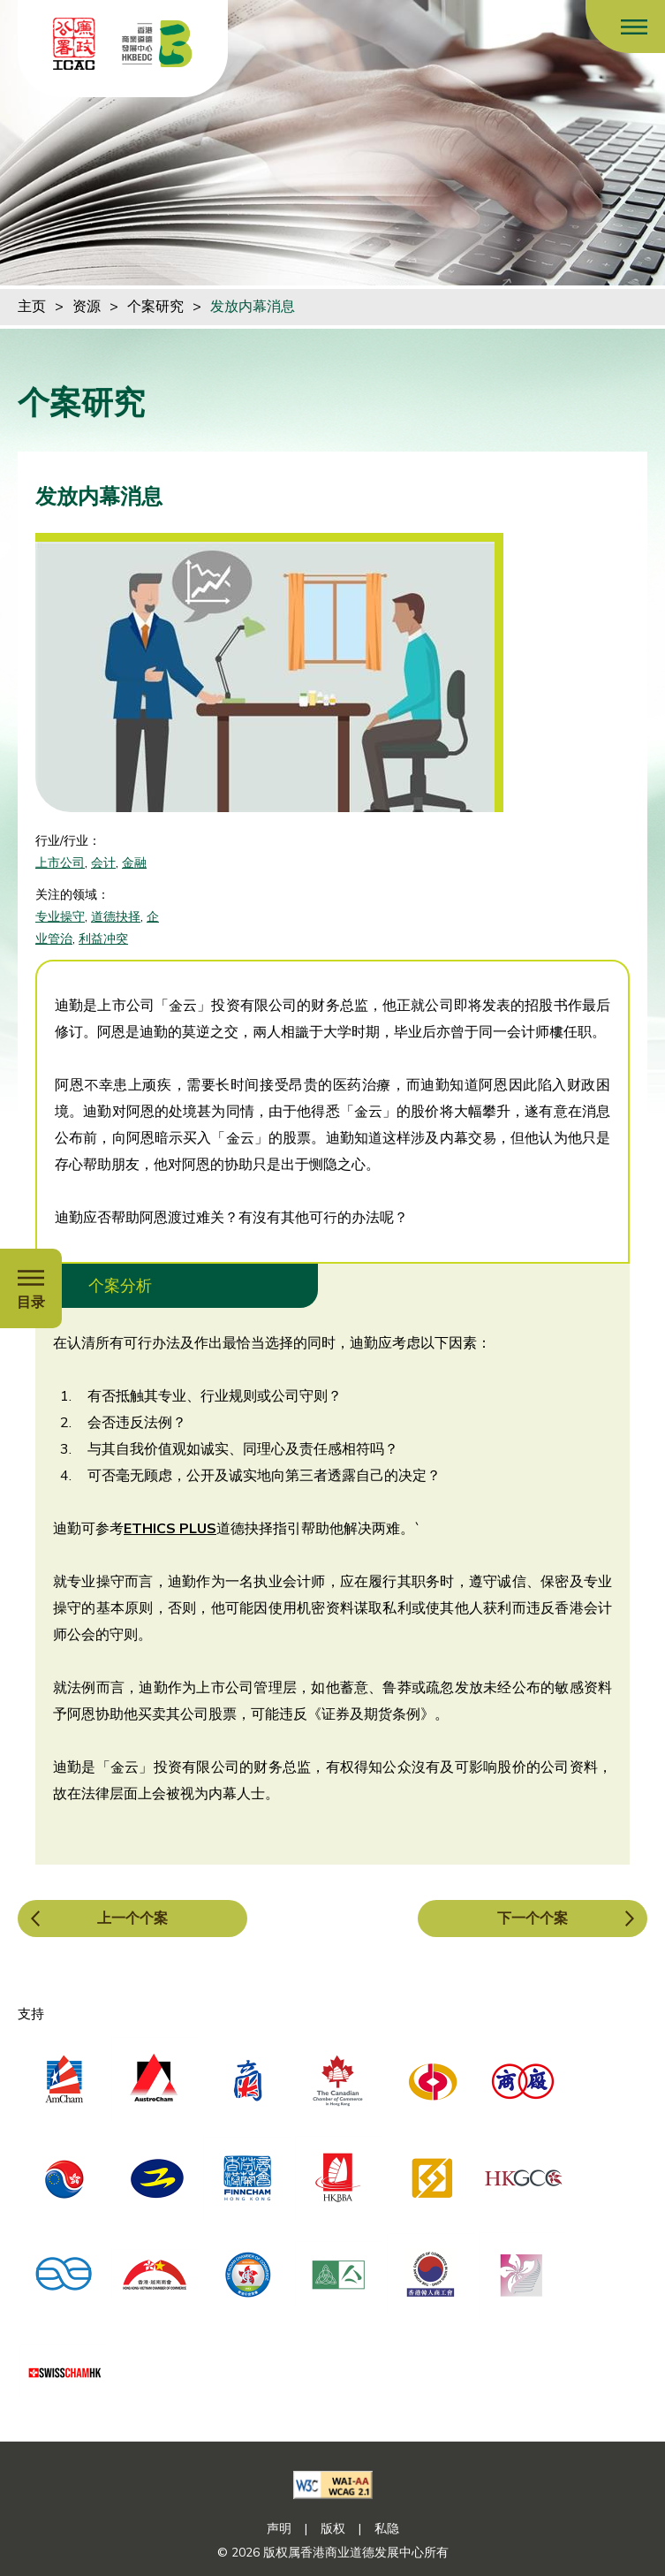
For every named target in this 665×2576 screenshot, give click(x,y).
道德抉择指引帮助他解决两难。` (318, 1529)
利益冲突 (103, 939)
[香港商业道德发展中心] (157, 43)
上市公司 (60, 863)
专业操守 (60, 916)
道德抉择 (115, 916)
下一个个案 (532, 1918)
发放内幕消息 (252, 306)
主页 (32, 306)
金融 (134, 863)
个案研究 (155, 306)
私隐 (386, 2528)
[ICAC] (74, 44)
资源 (86, 306)
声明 (279, 2528)
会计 (103, 863)
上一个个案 (132, 1918)
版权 (333, 2528)
